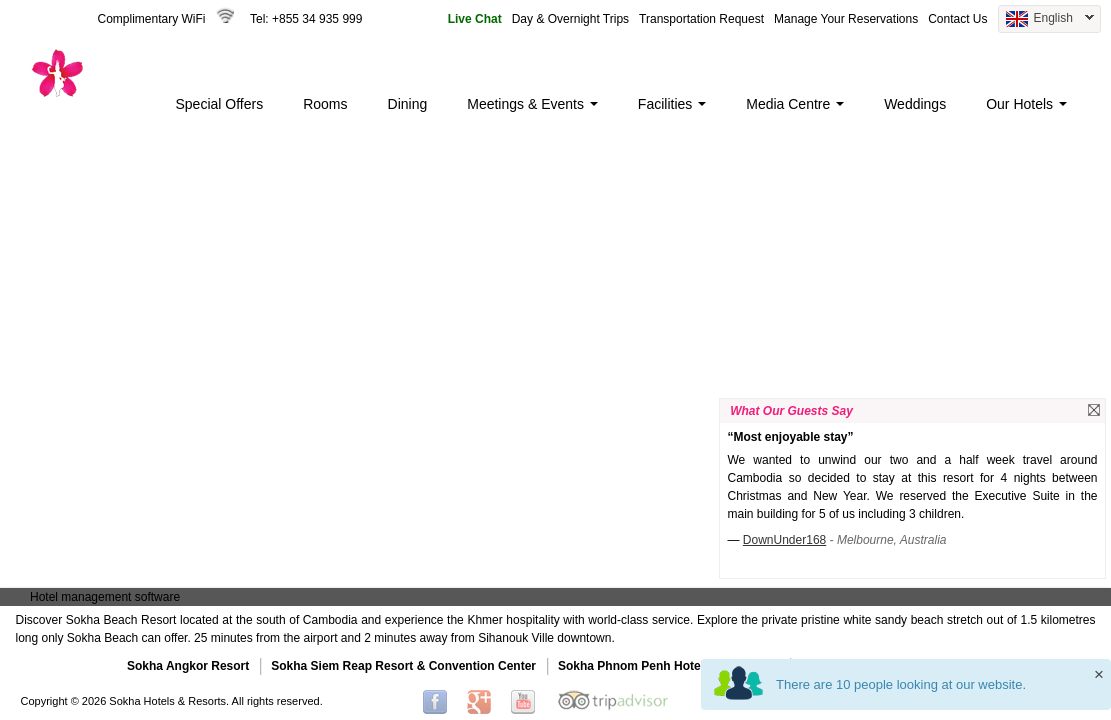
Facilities (672, 104)
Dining (408, 104)
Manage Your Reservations (846, 19)
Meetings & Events (532, 104)
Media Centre (795, 104)
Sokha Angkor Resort (188, 666)
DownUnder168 (784, 540)
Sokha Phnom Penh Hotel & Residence (668, 666)
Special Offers (220, 104)
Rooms (325, 104)
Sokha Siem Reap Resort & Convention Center (403, 666)
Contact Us (957, 19)
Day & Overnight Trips (570, 19)
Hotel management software (105, 597)
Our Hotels (1026, 104)
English (1046, 20)
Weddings (915, 104)
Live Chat (475, 19)
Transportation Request (701, 19)
